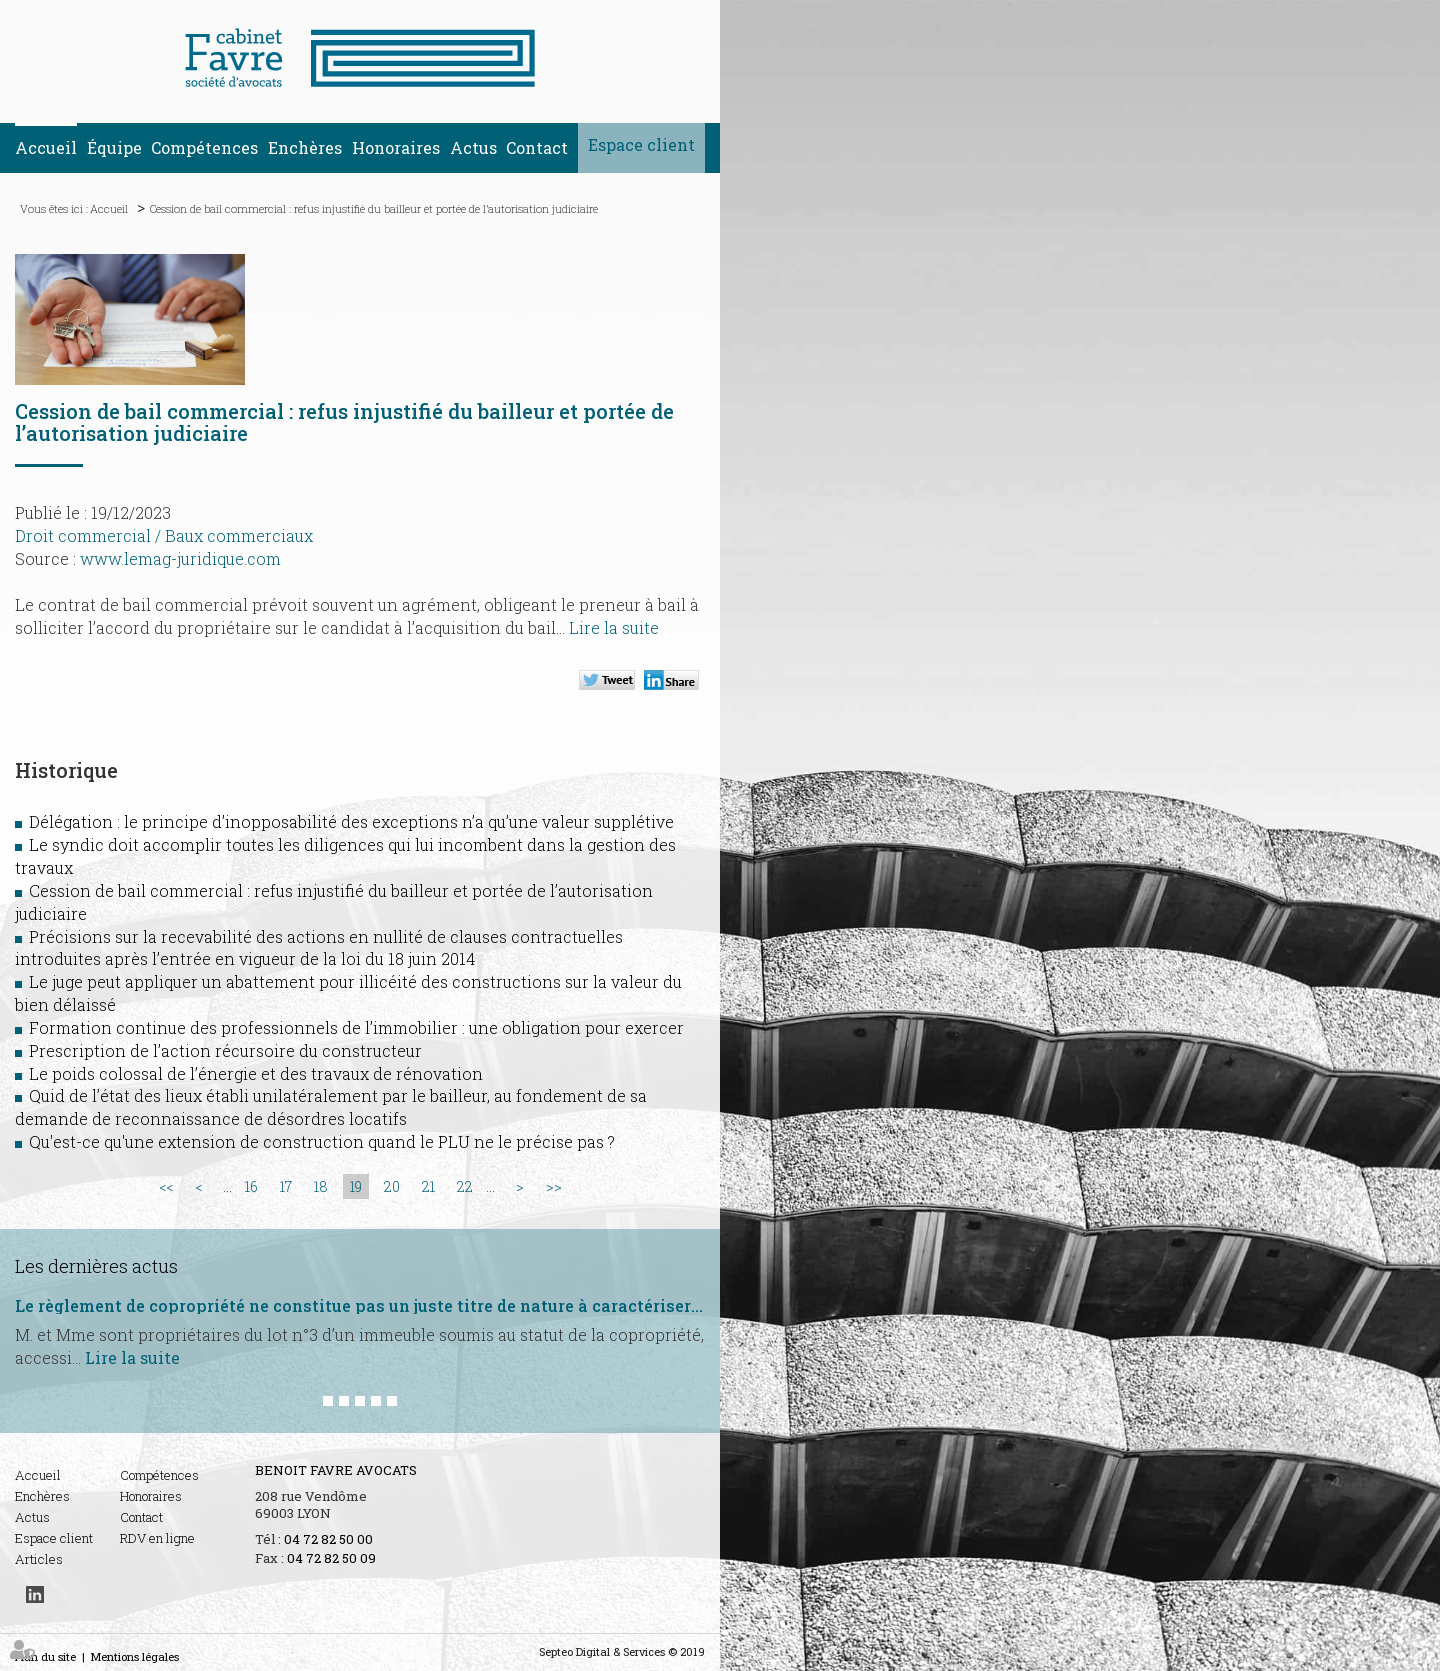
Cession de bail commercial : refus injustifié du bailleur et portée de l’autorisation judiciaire (374, 208)
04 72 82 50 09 (331, 1558)
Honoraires (396, 147)
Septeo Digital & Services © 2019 (622, 1651)
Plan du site (45, 1656)
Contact (537, 147)
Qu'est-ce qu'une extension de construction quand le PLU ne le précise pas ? (322, 1141)
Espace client (641, 144)
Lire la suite (614, 627)
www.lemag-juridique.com (180, 558)
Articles (39, 1559)
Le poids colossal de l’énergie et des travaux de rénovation (256, 1073)
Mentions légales (135, 1656)
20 (392, 1186)
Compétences (204, 147)
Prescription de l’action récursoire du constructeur (225, 1050)
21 (428, 1186)
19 (356, 1186)
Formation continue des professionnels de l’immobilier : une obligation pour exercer (356, 1027)
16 (251, 1186)
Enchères (305, 147)
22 (465, 1186)
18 (321, 1186)
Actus (473, 147)
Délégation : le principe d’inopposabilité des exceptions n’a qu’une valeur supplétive (351, 821)
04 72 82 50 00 (328, 1539)
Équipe (114, 147)
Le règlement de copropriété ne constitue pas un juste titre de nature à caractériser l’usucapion (360, 1306)
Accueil (46, 147)
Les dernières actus (96, 1266)
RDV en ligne (157, 1538)
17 (286, 1186)
